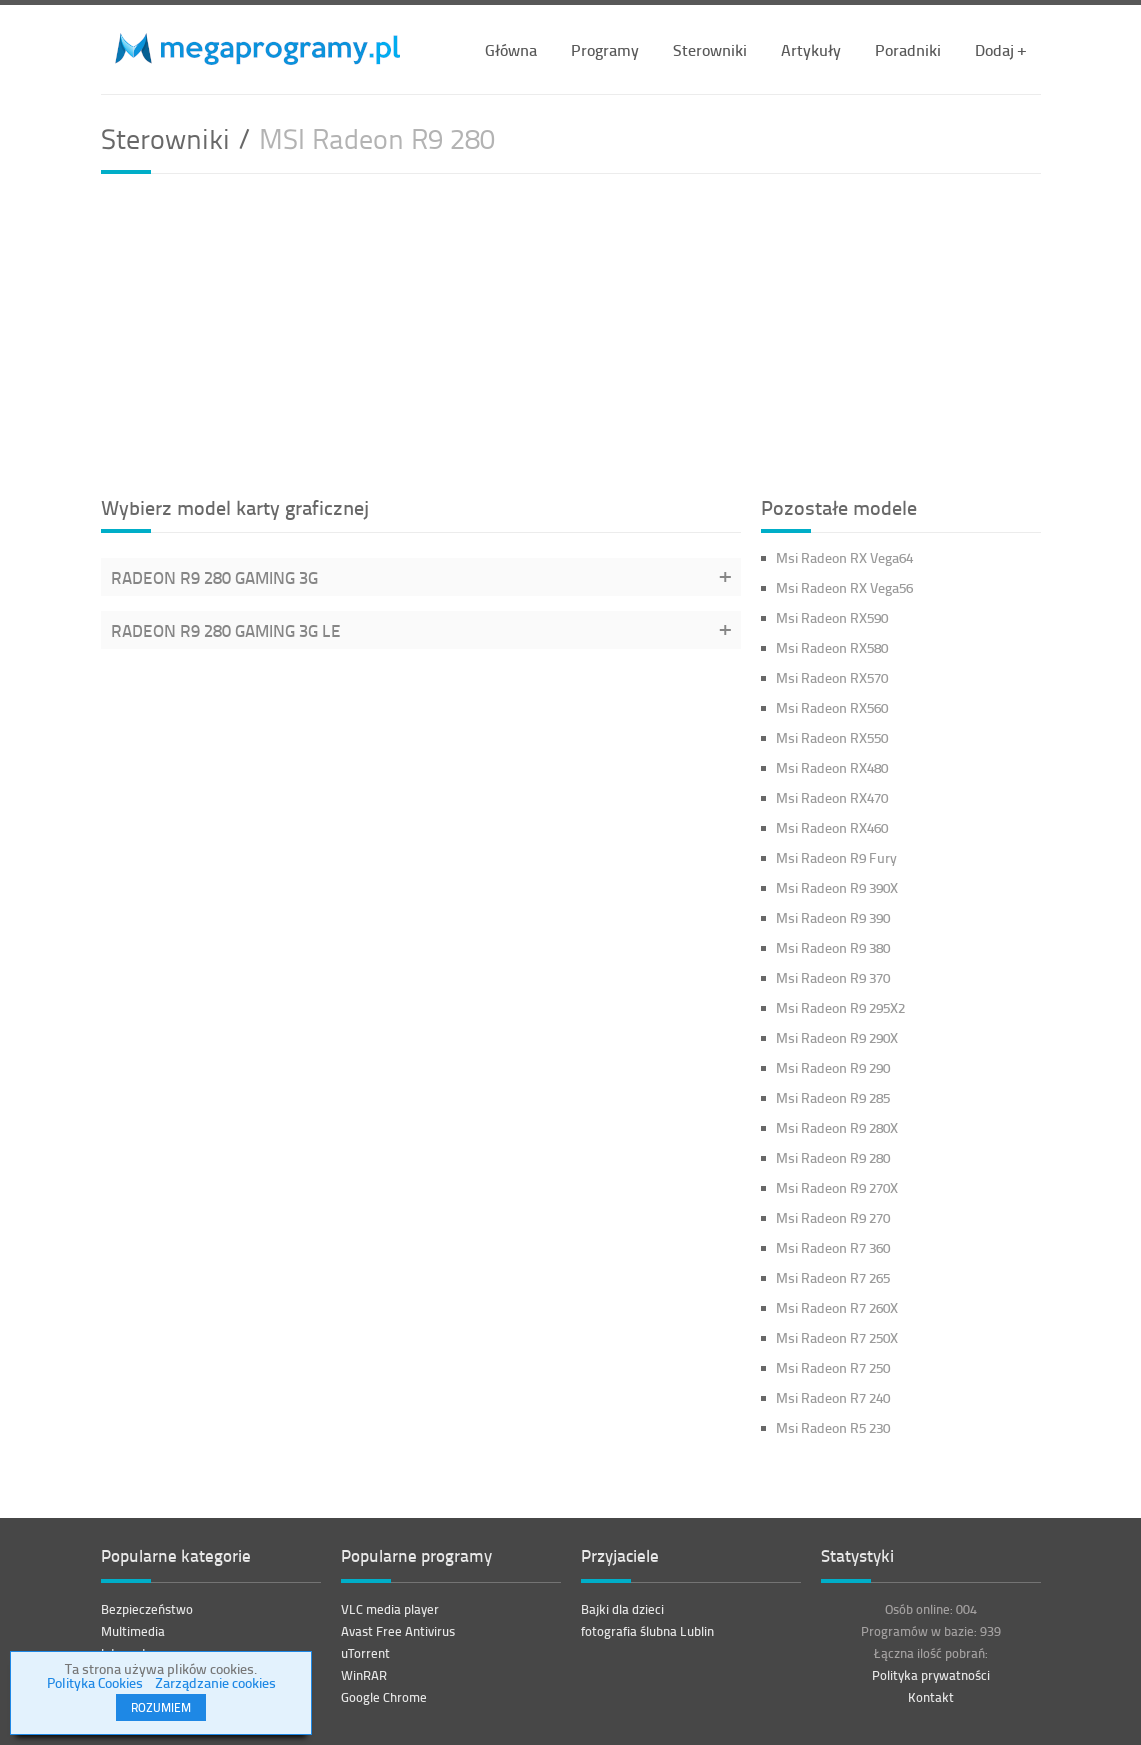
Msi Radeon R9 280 (833, 1157)
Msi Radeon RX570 (832, 677)
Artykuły (811, 49)
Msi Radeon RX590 (832, 617)
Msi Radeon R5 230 (833, 1427)
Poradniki (908, 49)
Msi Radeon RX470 (832, 797)
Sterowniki (710, 49)
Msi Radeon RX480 (832, 767)
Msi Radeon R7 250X (837, 1337)
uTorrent (365, 1653)
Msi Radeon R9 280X (837, 1127)
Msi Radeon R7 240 (833, 1397)
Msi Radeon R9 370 (833, 977)
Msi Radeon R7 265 (833, 1277)
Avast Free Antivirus (398, 1631)
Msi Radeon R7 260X (837, 1307)
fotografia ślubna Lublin (647, 1631)
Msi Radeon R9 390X (837, 887)
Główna (511, 49)
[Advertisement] (571, 332)
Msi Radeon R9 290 (833, 1067)
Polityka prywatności (931, 1675)
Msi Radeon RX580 (832, 647)
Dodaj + (1000, 49)
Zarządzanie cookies (215, 1682)
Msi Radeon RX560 (832, 707)
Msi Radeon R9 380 (833, 947)
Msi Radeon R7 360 (833, 1247)
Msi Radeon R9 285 (833, 1097)
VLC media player (390, 1609)
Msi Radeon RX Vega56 (844, 587)
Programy (605, 49)
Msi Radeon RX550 (832, 737)
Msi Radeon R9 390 (833, 917)
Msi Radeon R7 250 (833, 1367)
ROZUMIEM (161, 1707)
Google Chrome (384, 1697)
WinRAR (364, 1675)
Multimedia (133, 1631)
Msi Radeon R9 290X (837, 1037)
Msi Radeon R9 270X (837, 1187)
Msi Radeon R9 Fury (836, 857)
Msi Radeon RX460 (832, 827)
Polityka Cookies (95, 1682)
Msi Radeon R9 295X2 (840, 1007)
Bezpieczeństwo (147, 1609)
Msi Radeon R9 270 (833, 1217)
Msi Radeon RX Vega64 (844, 557)
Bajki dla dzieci (622, 1609)
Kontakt (931, 1697)
